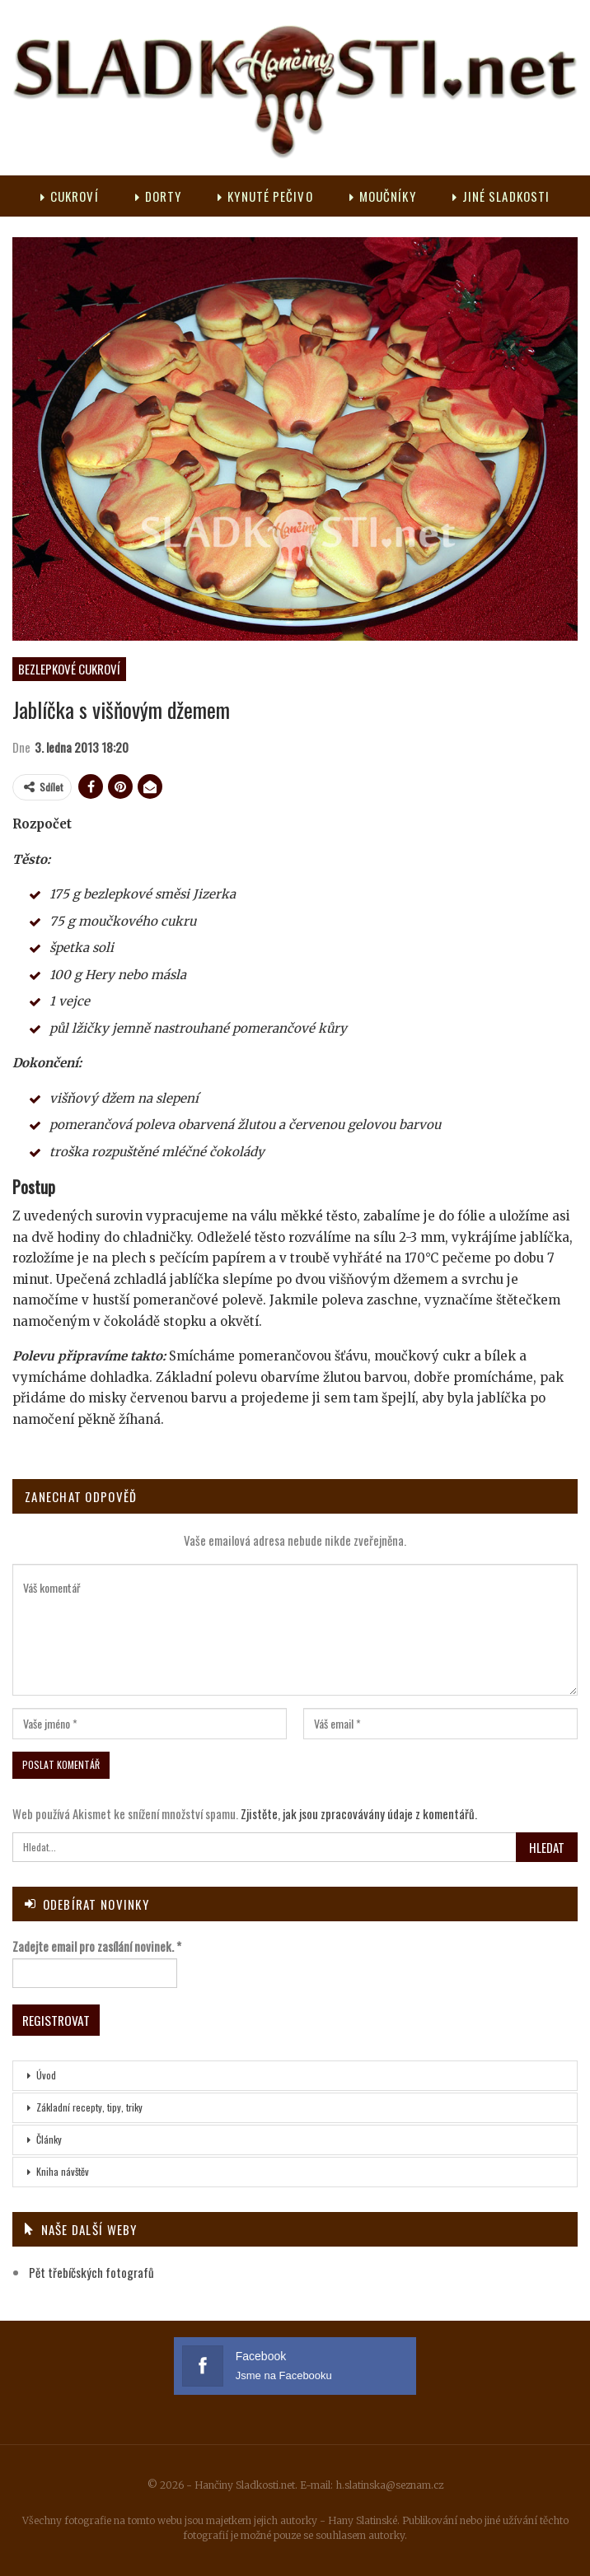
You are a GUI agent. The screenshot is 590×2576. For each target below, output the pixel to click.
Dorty (185, 196)
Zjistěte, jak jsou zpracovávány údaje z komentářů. (359, 1813)
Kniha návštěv (62, 2170)
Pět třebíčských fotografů (91, 2272)
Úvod (46, 2074)
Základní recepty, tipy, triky (89, 2106)
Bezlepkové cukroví (69, 669)
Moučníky (415, 196)
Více (499, 196)
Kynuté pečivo (295, 196)
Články (49, 2138)
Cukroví (94, 196)
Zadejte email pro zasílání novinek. (96, 1946)
